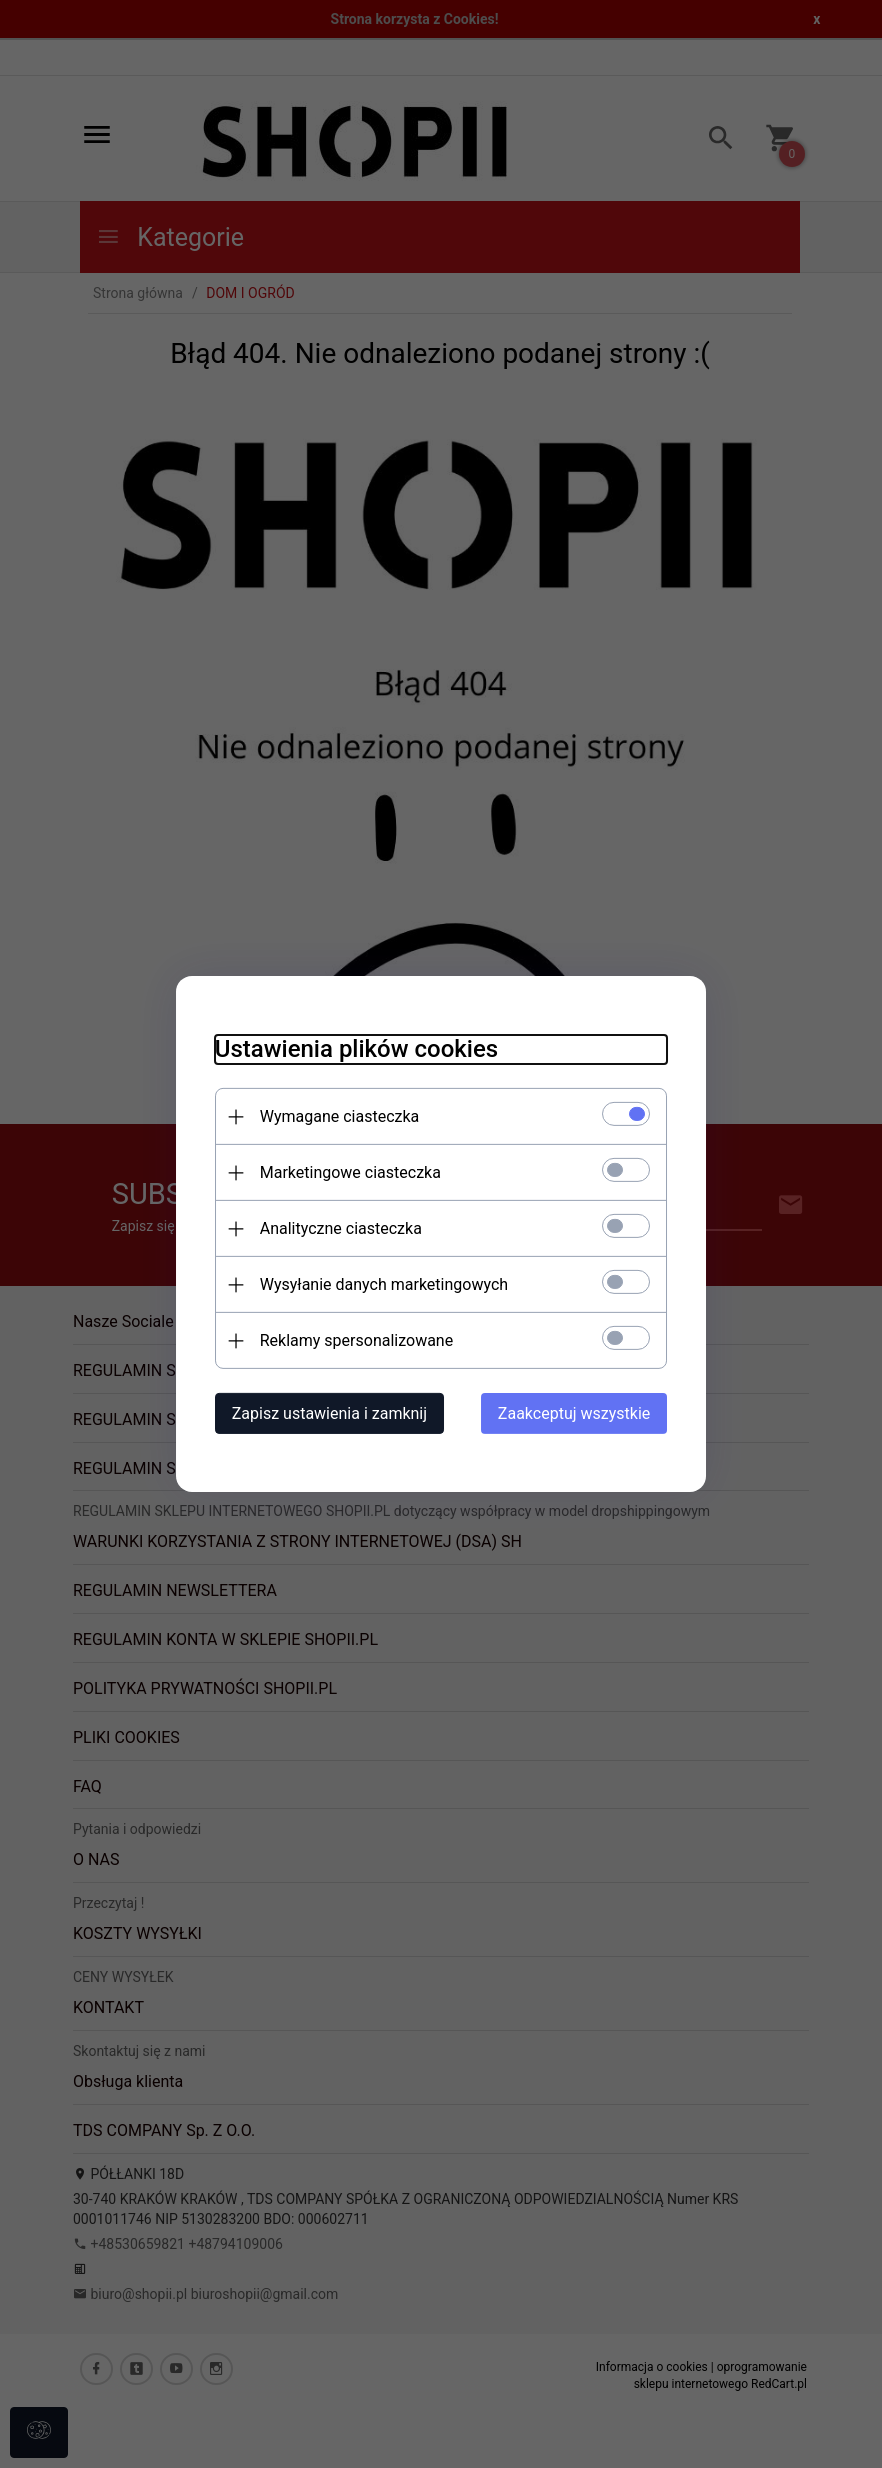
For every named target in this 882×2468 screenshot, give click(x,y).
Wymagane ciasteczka (336, 1116)
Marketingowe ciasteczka (346, 1172)
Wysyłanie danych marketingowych (380, 1284)
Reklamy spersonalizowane (352, 1340)
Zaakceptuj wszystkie (578, 1413)
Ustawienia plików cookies (352, 1049)
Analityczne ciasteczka (337, 1228)
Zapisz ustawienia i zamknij (325, 1413)
